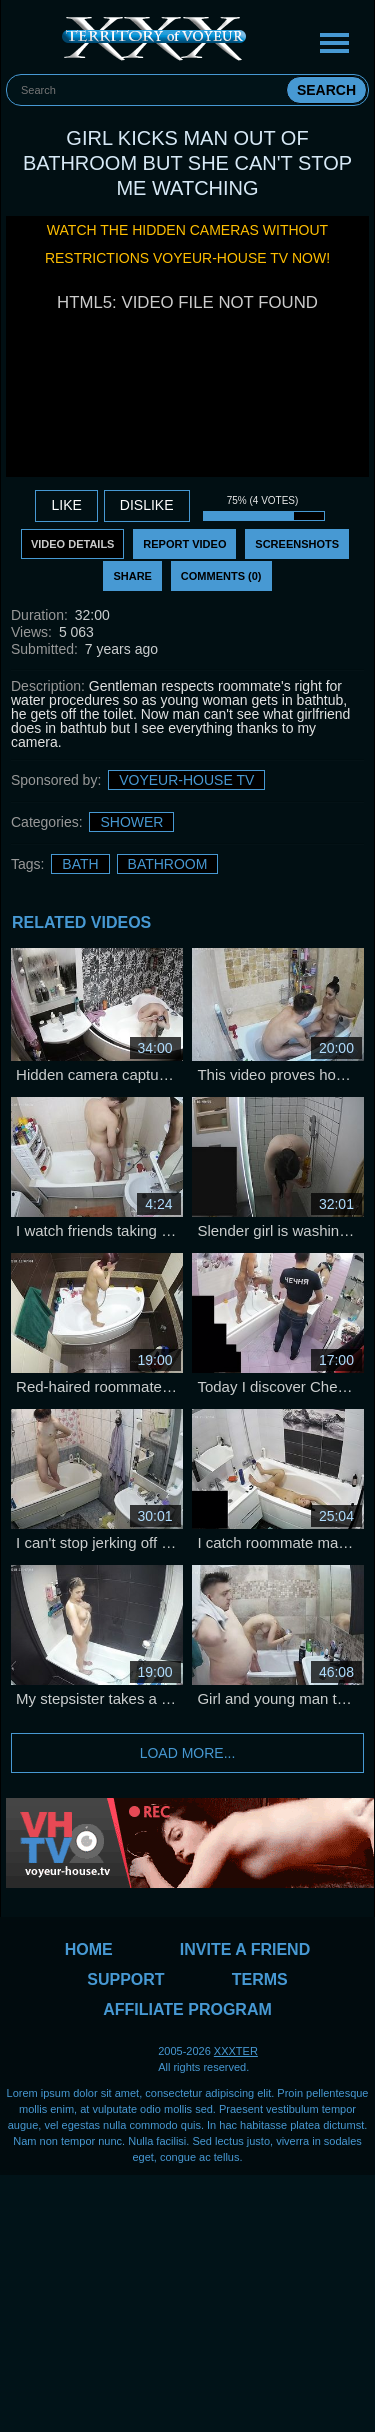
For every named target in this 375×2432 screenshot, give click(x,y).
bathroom (168, 864)
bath (80, 864)
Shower (131, 822)
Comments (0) (221, 576)
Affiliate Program (187, 2009)
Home (89, 1949)
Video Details (73, 544)
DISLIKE (147, 505)
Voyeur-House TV (186, 780)
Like (66, 505)
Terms (260, 1979)
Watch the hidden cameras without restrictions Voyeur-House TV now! (187, 244)
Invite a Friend (245, 1949)
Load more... (188, 1753)
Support (125, 1979)
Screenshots (297, 544)
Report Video (184, 544)
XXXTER (236, 2051)
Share (132, 576)
